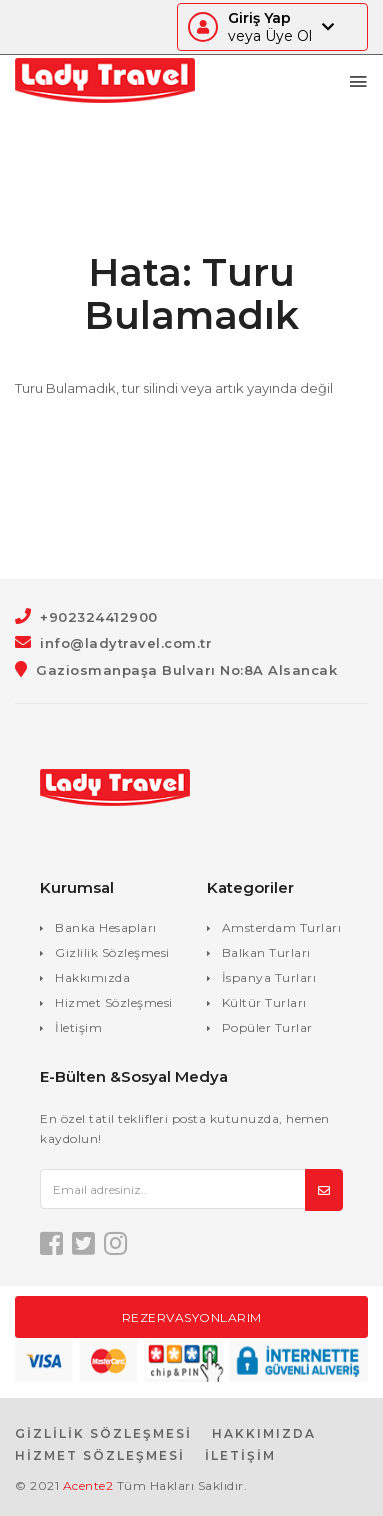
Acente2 (88, 1485)
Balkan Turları (266, 952)
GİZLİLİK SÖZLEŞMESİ (103, 1433)
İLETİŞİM (240, 1455)
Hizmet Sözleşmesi (114, 1002)
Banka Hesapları (106, 927)
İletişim (78, 1027)
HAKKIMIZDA (264, 1433)
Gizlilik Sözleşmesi (112, 952)
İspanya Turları (269, 977)
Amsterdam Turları (282, 927)
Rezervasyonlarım (192, 1317)
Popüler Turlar (267, 1027)
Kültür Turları (264, 1002)
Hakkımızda (92, 977)
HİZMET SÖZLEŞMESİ (100, 1455)
